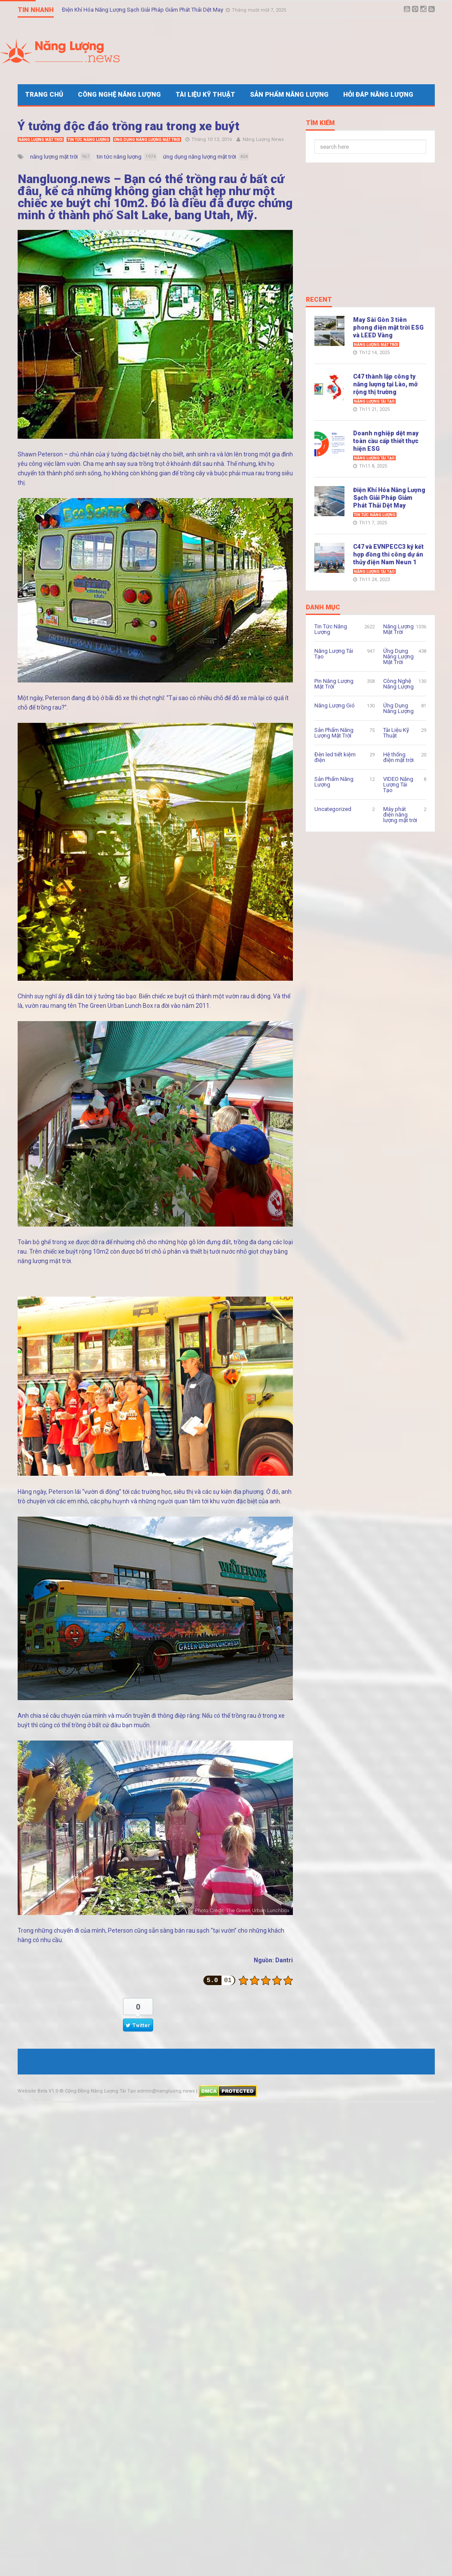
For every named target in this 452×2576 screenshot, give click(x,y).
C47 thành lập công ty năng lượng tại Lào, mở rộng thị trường (385, 384)
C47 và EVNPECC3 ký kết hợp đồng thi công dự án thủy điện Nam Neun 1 (388, 554)
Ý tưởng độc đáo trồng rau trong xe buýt (129, 126)
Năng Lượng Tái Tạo (374, 401)
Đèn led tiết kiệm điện (335, 757)
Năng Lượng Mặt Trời (40, 140)
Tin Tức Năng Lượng (88, 140)
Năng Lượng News (263, 139)
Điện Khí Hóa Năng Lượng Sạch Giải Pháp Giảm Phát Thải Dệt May (143, 9)
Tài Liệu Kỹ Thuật (205, 94)
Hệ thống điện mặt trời (398, 757)
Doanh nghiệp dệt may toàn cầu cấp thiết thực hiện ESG (385, 441)
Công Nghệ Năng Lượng (119, 94)
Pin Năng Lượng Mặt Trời (334, 683)
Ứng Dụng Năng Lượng (398, 708)
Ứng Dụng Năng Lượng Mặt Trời (147, 140)
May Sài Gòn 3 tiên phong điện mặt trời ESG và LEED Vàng (388, 327)
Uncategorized (332, 809)
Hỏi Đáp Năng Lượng (378, 94)
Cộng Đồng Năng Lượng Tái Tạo (100, 2091)
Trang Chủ (44, 94)
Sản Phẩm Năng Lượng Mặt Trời (334, 732)
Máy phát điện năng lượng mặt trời (400, 814)
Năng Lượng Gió (334, 705)
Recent (319, 300)
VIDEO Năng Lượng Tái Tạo (398, 784)
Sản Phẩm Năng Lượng (289, 94)
